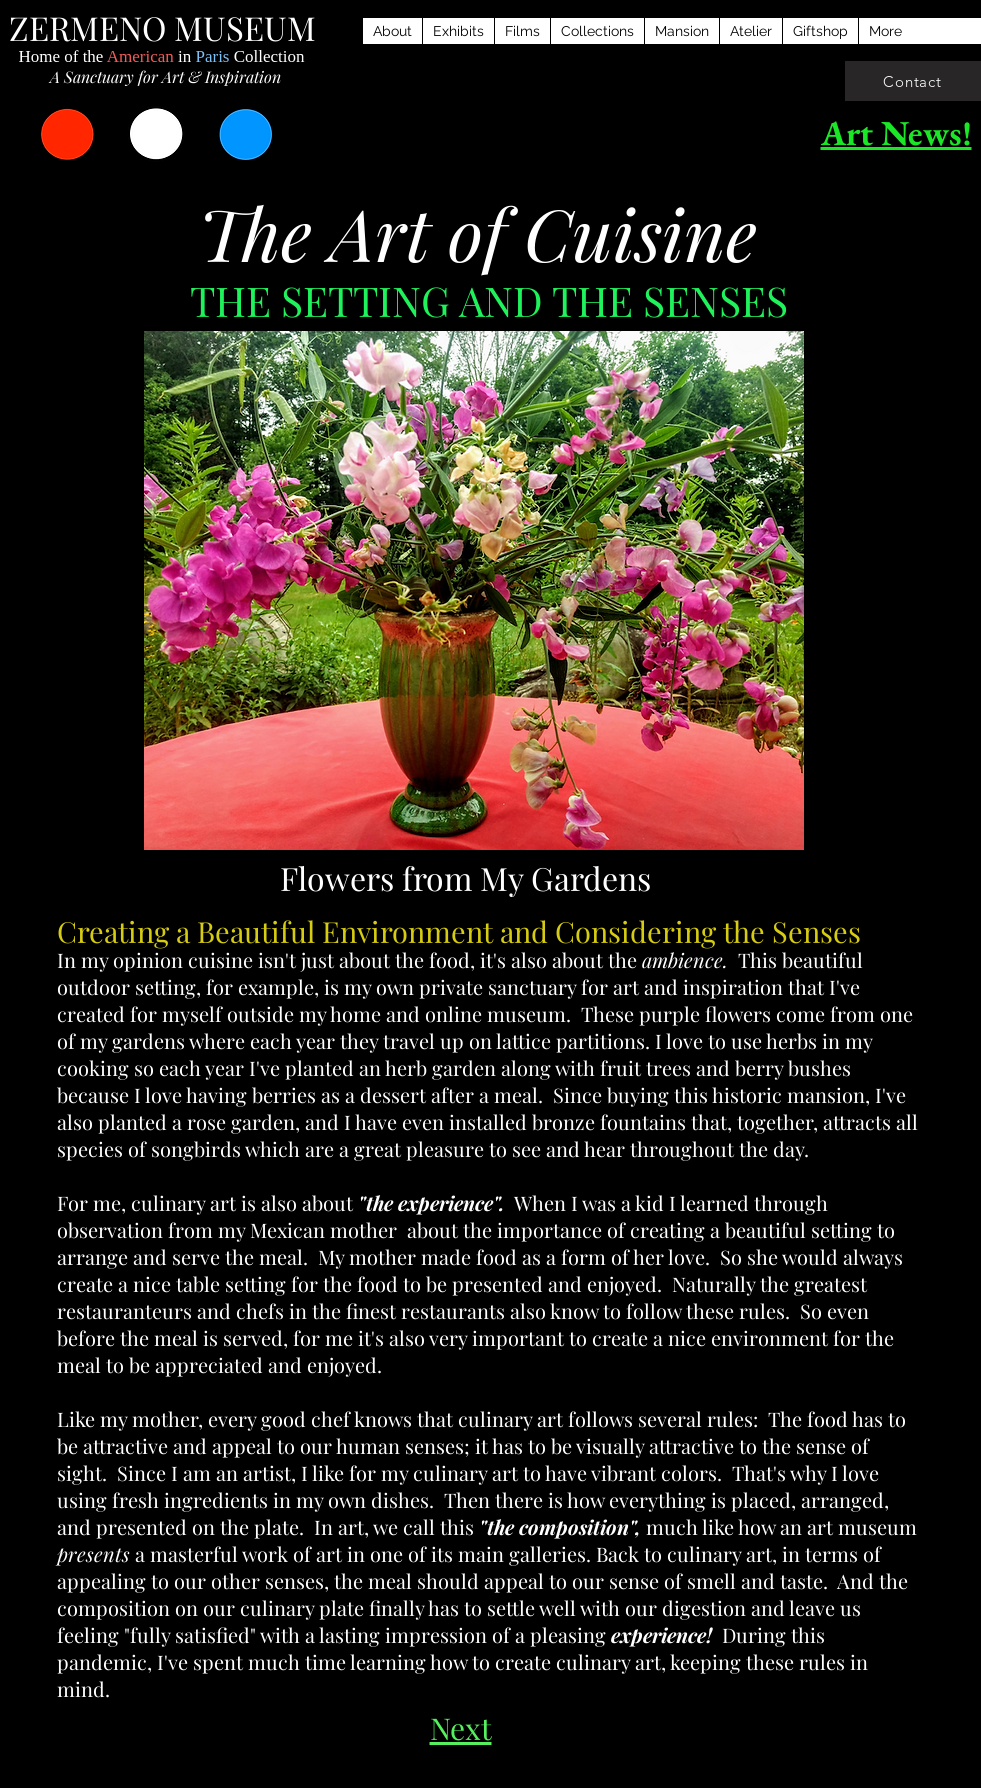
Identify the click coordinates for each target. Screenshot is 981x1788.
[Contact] (913, 81)
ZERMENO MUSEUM (162, 27)
